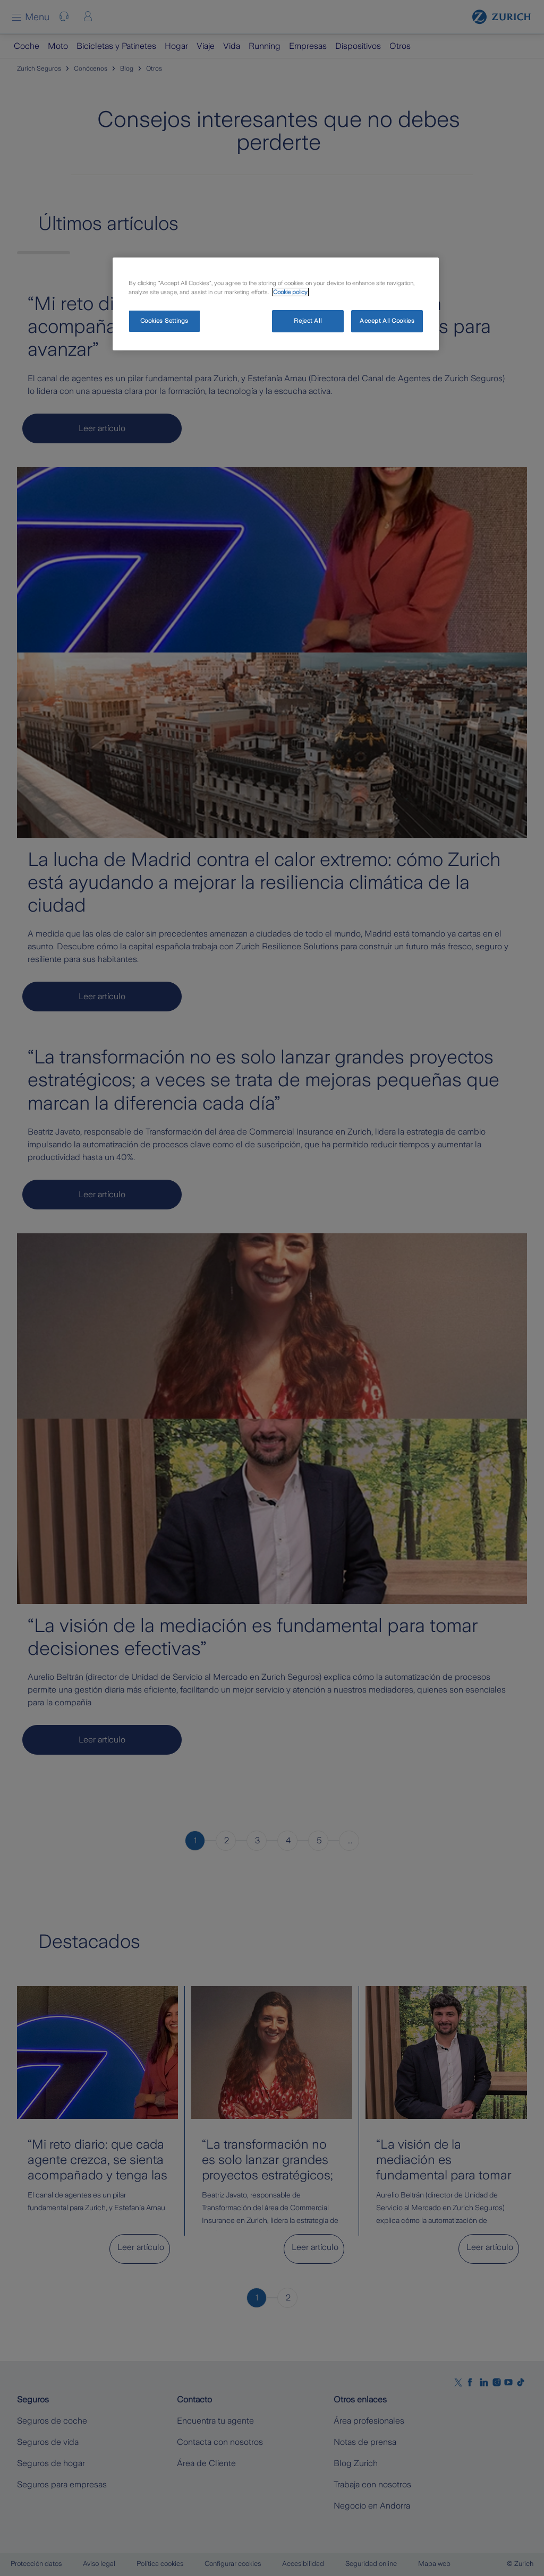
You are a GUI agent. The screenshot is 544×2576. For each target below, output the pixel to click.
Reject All (307, 320)
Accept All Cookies (387, 320)
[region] (276, 303)
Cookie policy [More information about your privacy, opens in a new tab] (290, 292)
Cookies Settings (164, 320)
